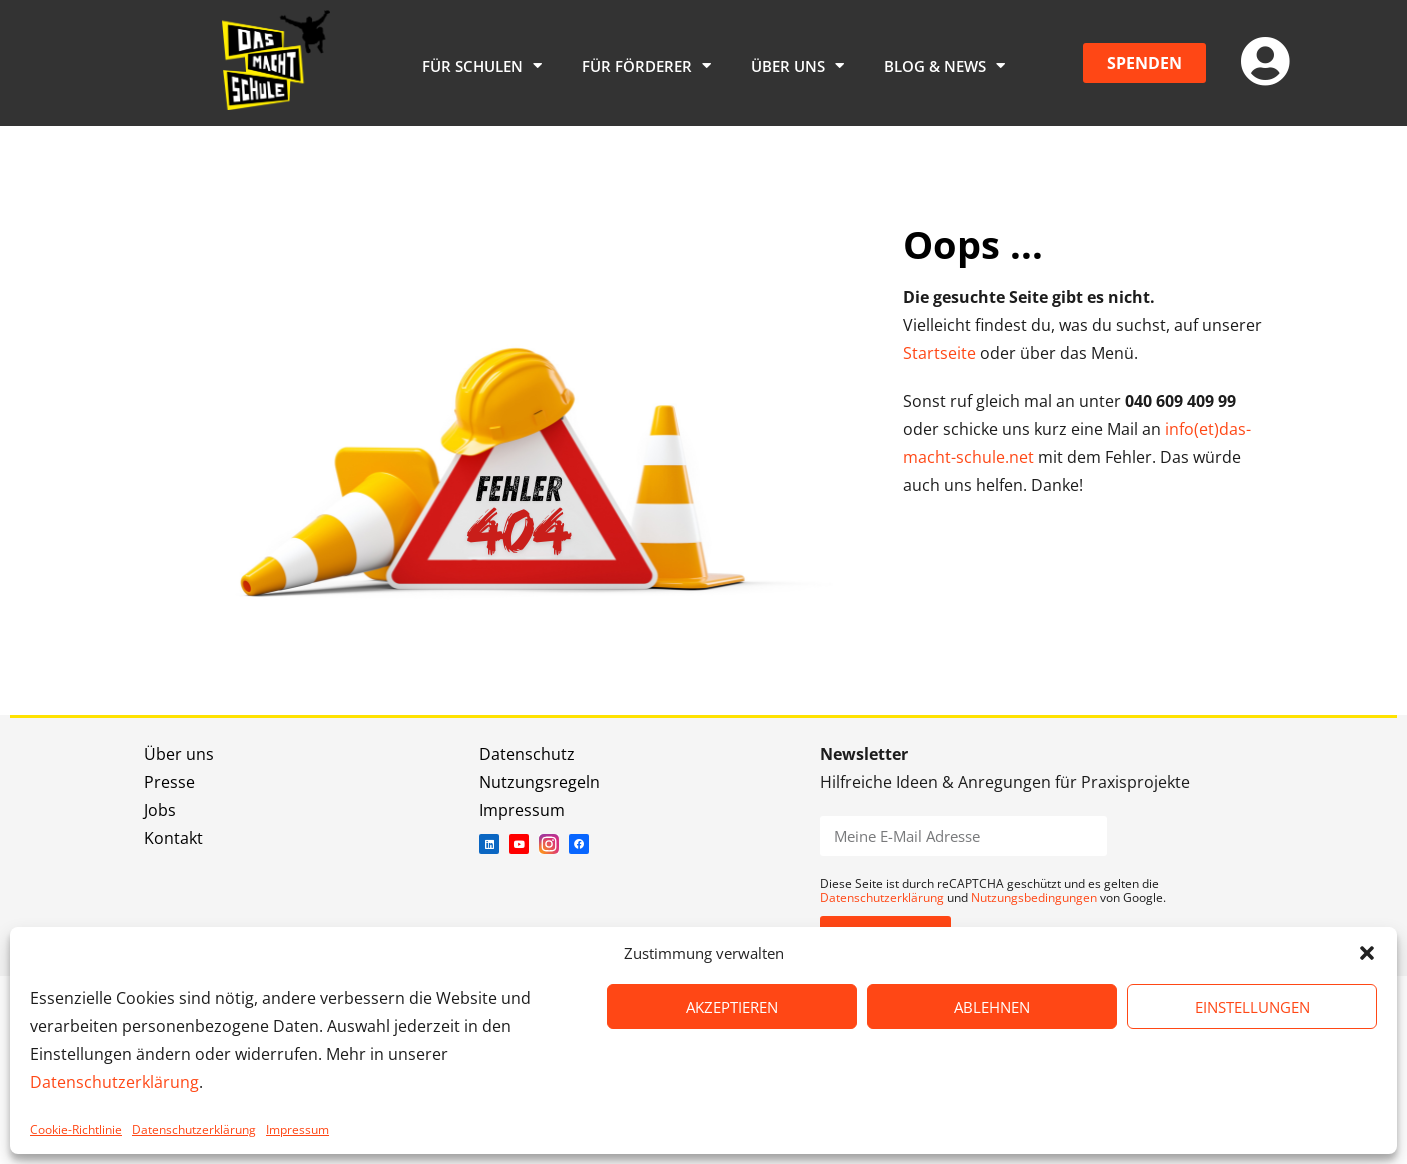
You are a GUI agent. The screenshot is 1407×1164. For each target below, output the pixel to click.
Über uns (797, 65)
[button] (1367, 953)
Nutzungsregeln (539, 782)
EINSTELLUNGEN (1252, 1007)
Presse (169, 782)
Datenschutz (527, 754)
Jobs (160, 810)
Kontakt (173, 838)
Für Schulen (482, 65)
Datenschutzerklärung (114, 1082)
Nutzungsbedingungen (1034, 897)
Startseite (939, 353)
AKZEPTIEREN (732, 1007)
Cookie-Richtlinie (76, 1129)
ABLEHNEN (992, 1007)
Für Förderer (646, 65)
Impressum (297, 1129)
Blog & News (944, 65)
